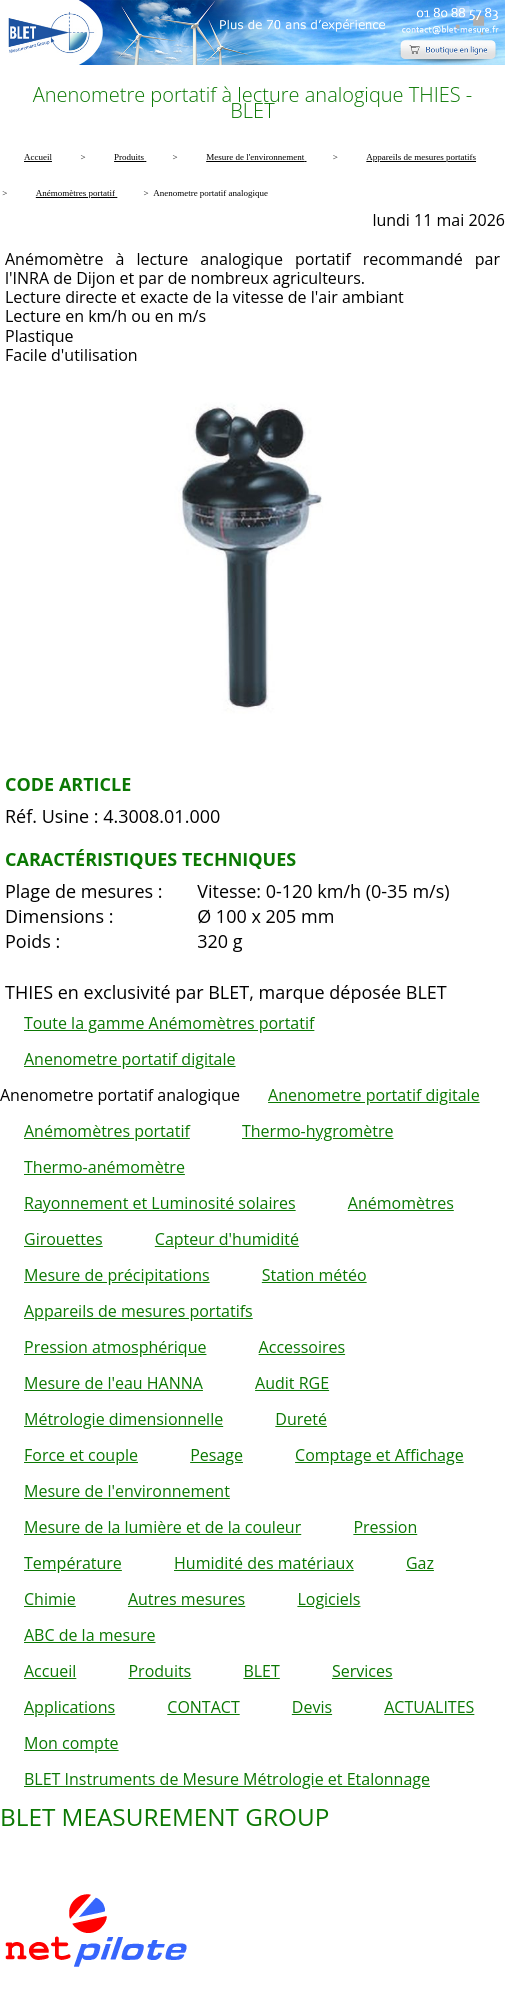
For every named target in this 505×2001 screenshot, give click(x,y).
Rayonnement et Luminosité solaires (160, 1203)
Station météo (314, 1275)
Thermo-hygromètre (317, 1131)
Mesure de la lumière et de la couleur (162, 1527)
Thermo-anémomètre (104, 1167)
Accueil (50, 1671)
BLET (261, 1671)
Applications (69, 1707)
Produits (159, 1671)
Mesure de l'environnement (127, 1491)
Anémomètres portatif (107, 1131)
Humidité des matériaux (264, 1563)
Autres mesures (186, 1599)
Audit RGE (292, 1383)
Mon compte (71, 1743)
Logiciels (328, 1599)
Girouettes (63, 1239)
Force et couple (81, 1455)
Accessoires (302, 1347)
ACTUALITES (429, 1707)
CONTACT (203, 1707)
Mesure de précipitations (117, 1275)
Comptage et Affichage (379, 1455)
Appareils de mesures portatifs (138, 1311)
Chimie (50, 1599)
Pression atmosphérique (115, 1347)
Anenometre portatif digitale (130, 1059)
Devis (312, 1707)
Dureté (301, 1419)
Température (73, 1563)
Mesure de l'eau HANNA (113, 1383)
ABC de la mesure (89, 1635)
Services (362, 1671)
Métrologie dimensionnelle (123, 1419)
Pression (385, 1527)
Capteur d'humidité (227, 1239)
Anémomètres (401, 1203)
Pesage (216, 1455)
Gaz (420, 1563)
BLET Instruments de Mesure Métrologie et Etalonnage (227, 1779)
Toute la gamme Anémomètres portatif (169, 1023)
